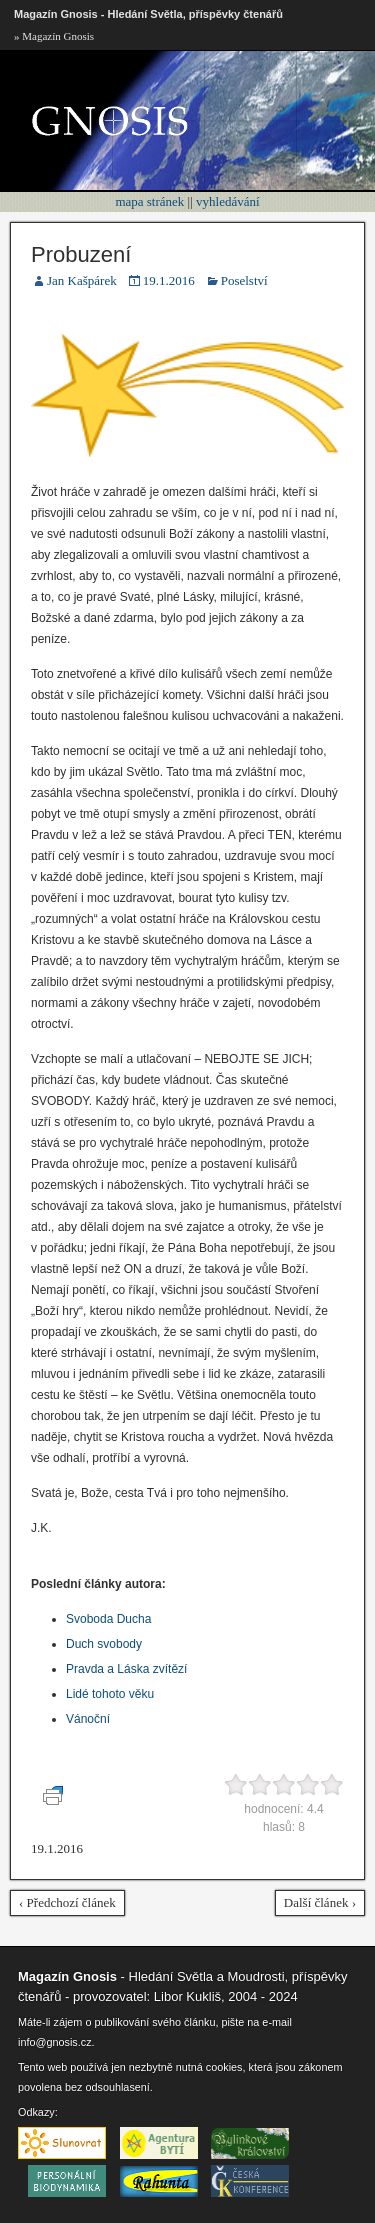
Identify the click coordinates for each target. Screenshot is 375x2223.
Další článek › (320, 1902)
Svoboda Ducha (108, 1619)
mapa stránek (149, 201)
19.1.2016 (169, 280)
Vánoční (88, 1719)
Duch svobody (104, 1644)
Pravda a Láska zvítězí (126, 1669)
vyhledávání (228, 201)
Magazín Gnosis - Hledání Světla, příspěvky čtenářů (148, 14)
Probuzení (81, 254)
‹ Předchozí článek (67, 1902)
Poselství (244, 280)
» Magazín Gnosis (54, 36)
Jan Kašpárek (82, 280)
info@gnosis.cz (55, 2042)
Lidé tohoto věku (110, 1694)
